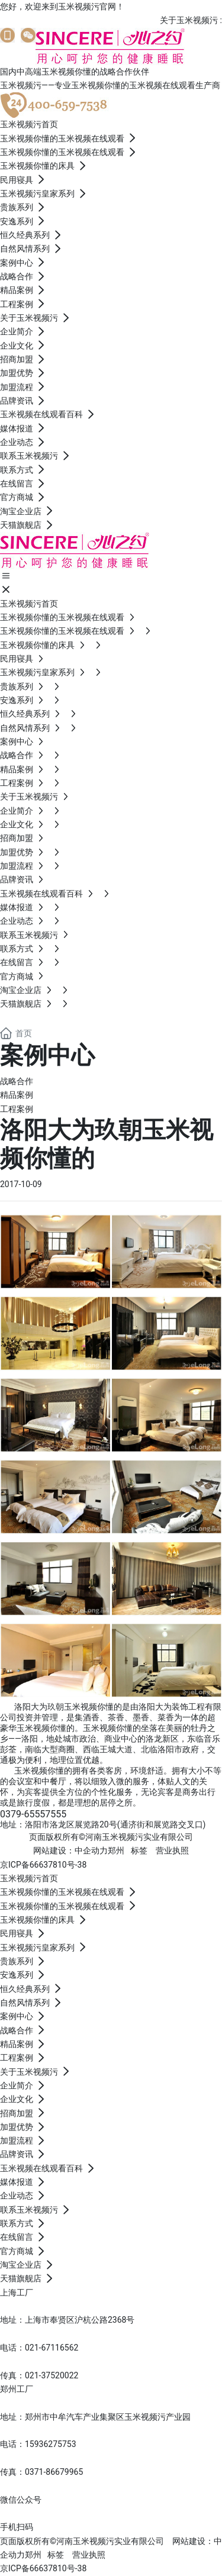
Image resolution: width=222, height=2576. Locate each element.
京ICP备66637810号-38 (43, 1864)
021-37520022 (51, 2375)
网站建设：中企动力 (70, 1850)
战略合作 (16, 1081)
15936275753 (50, 2444)
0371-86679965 (54, 2472)
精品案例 (16, 1095)
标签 (139, 1850)
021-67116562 (51, 2347)
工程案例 (16, 1109)
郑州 (116, 1850)
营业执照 (172, 1850)
